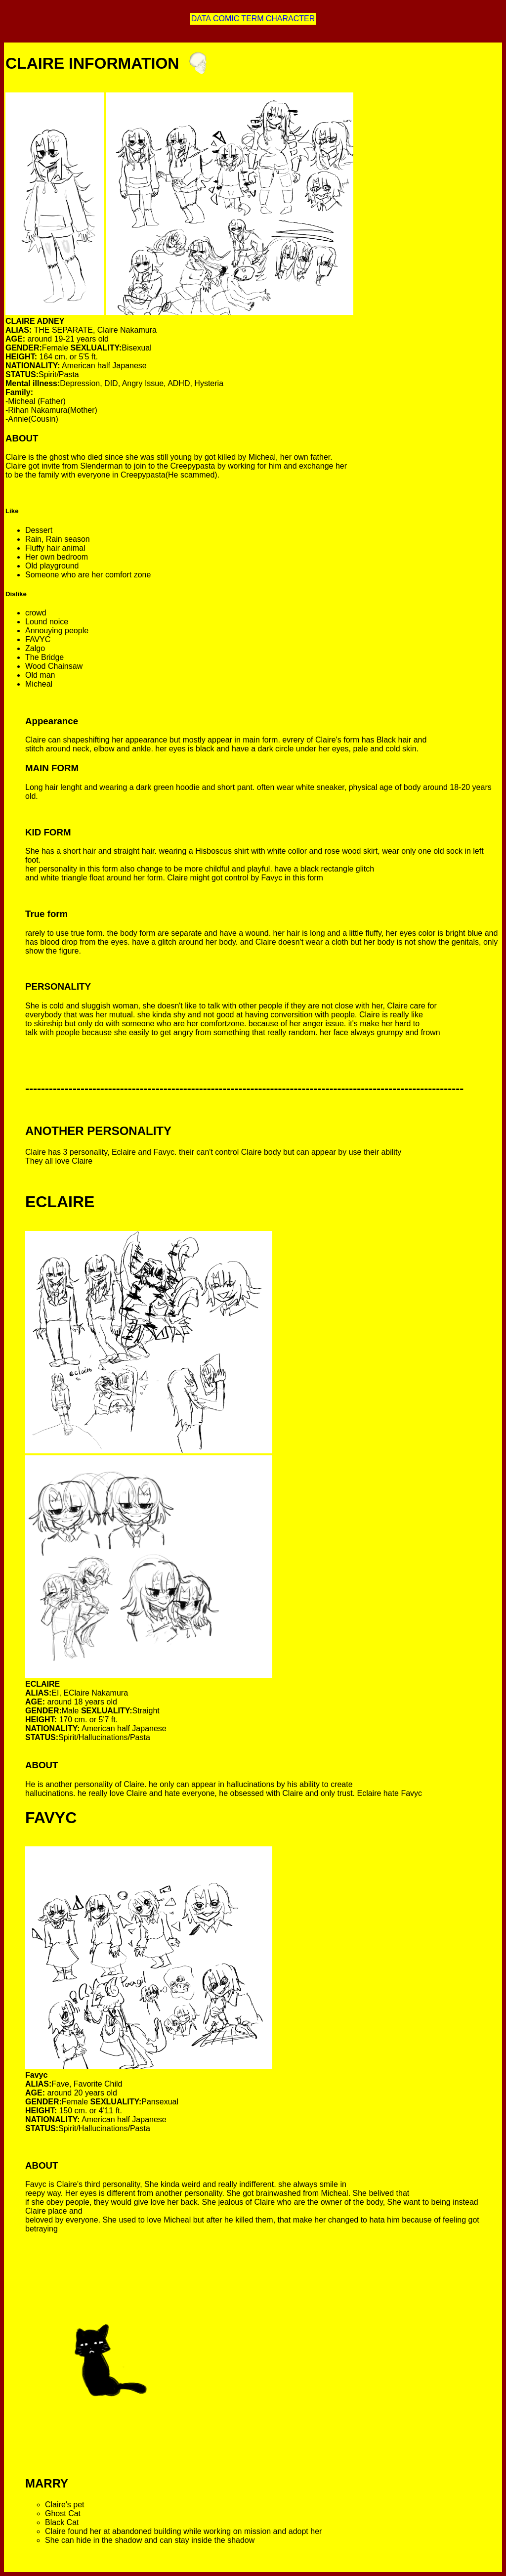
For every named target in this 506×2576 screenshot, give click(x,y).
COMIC (226, 18)
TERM (252, 18)
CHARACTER (290, 18)
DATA (201, 18)
